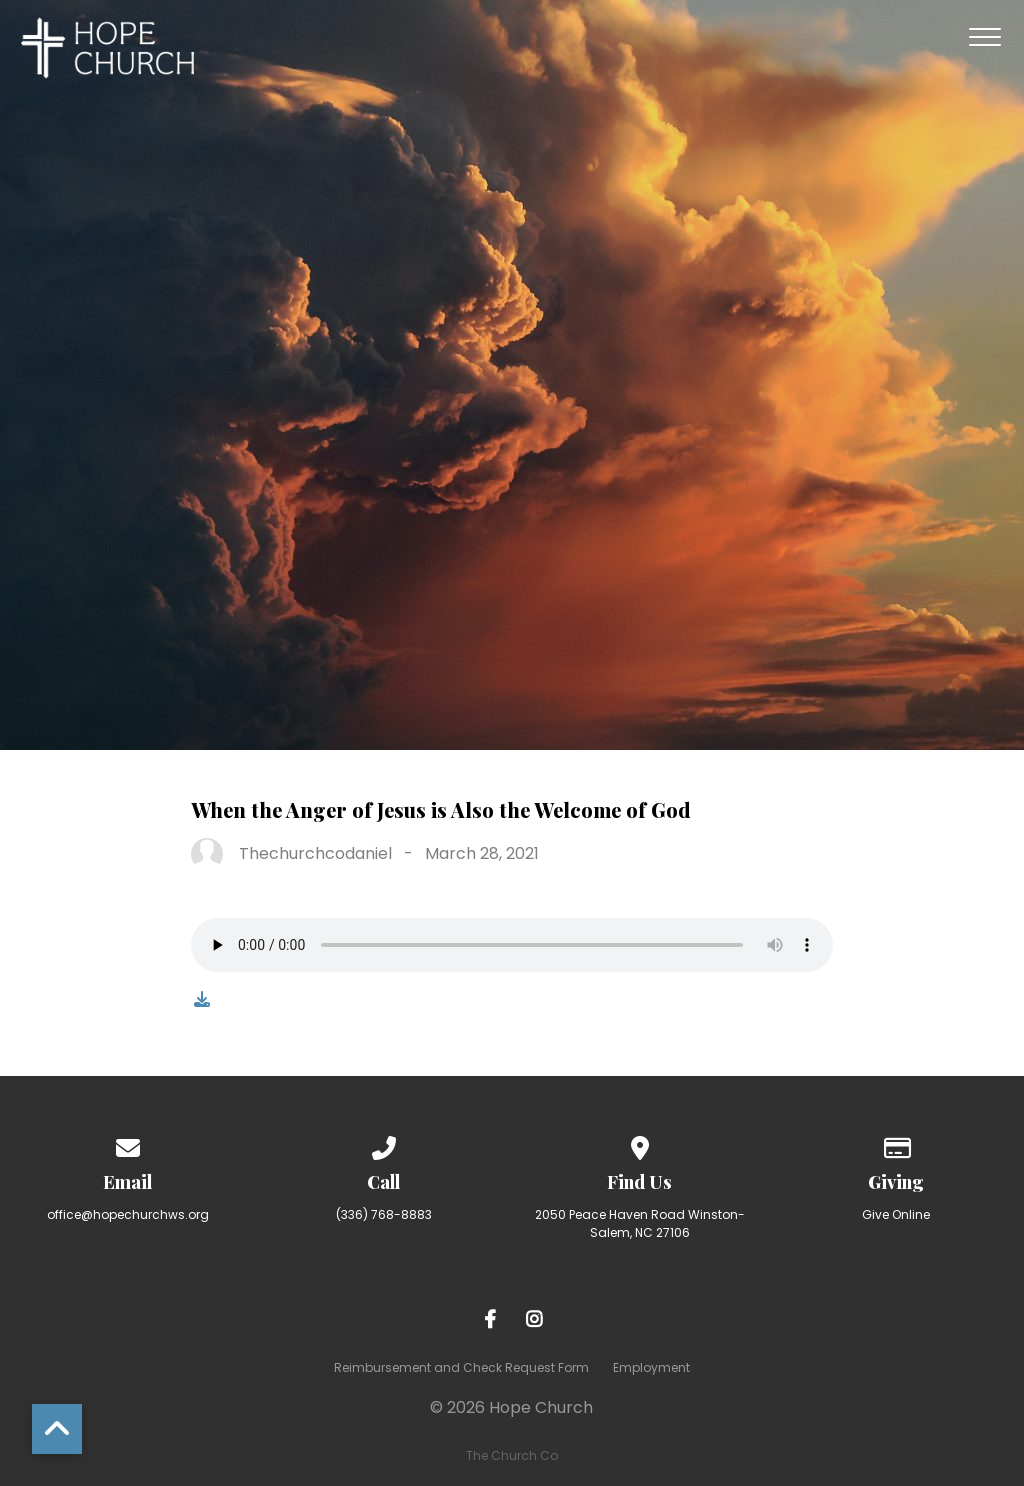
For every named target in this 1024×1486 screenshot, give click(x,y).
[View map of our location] (640, 1144)
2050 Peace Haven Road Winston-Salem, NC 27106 (640, 1223)
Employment (651, 1367)
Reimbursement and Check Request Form (461, 1367)
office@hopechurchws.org (128, 1214)
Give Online (896, 1214)
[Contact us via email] (128, 1144)
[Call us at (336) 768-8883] (384, 1144)
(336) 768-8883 (384, 1214)
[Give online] (896, 1144)
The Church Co (512, 1455)
